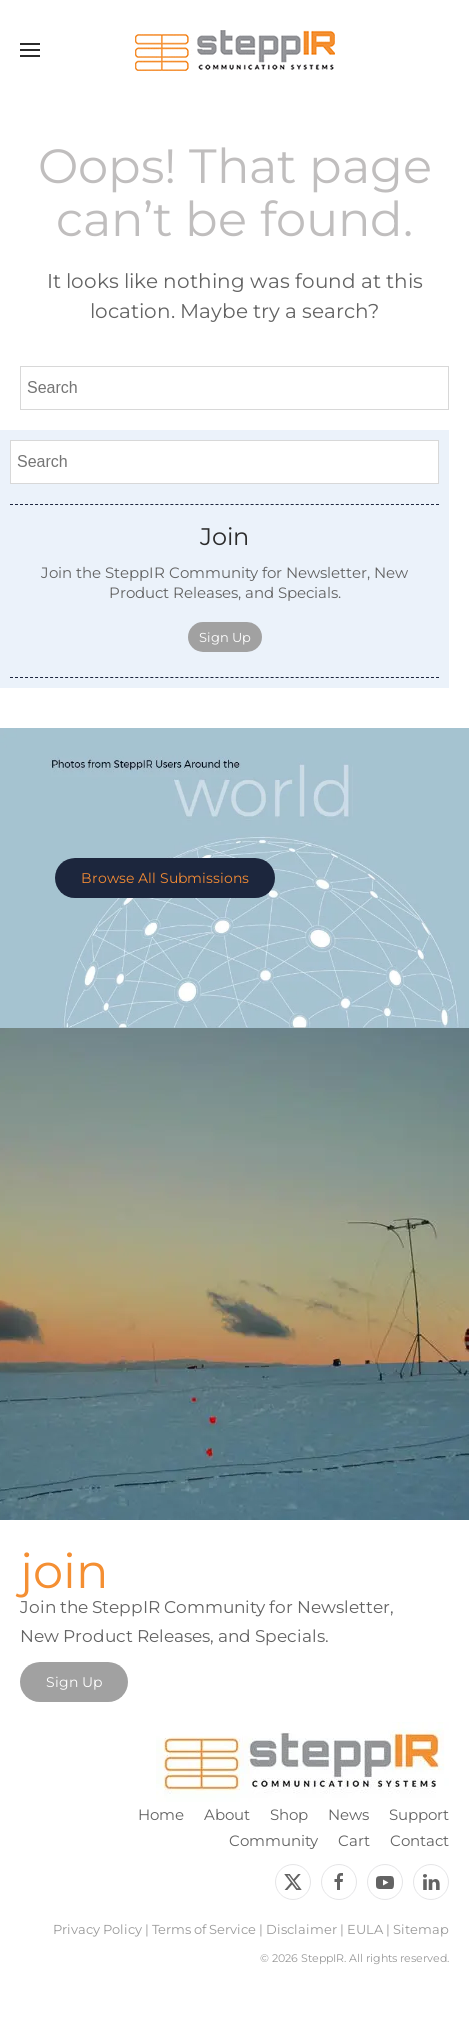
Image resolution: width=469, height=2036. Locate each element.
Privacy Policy (97, 1929)
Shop (289, 1814)
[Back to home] (235, 50)
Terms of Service (204, 1929)
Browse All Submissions (165, 878)
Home (161, 1814)
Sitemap (421, 1929)
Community (273, 1840)
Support (419, 1814)
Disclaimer (301, 1929)
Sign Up (225, 637)
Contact (419, 1840)
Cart (354, 1840)
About (227, 1814)
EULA (365, 1929)
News (348, 1814)
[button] (30, 50)
